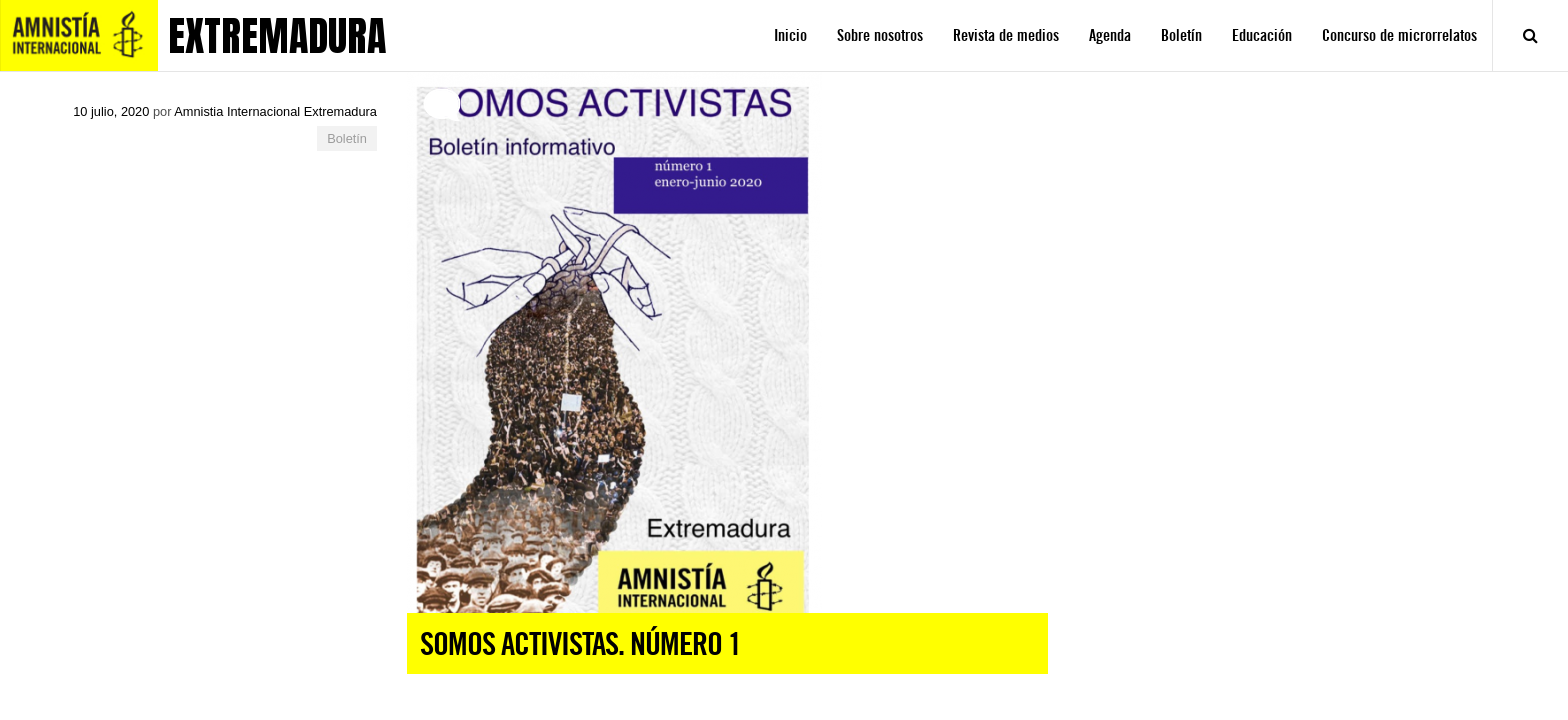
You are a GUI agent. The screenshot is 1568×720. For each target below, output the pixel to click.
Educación (1262, 35)
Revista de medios (1006, 35)
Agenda (1110, 35)
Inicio (790, 35)
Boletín (1181, 35)
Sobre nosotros (880, 35)
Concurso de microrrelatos (1399, 35)
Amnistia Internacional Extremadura (275, 111)
